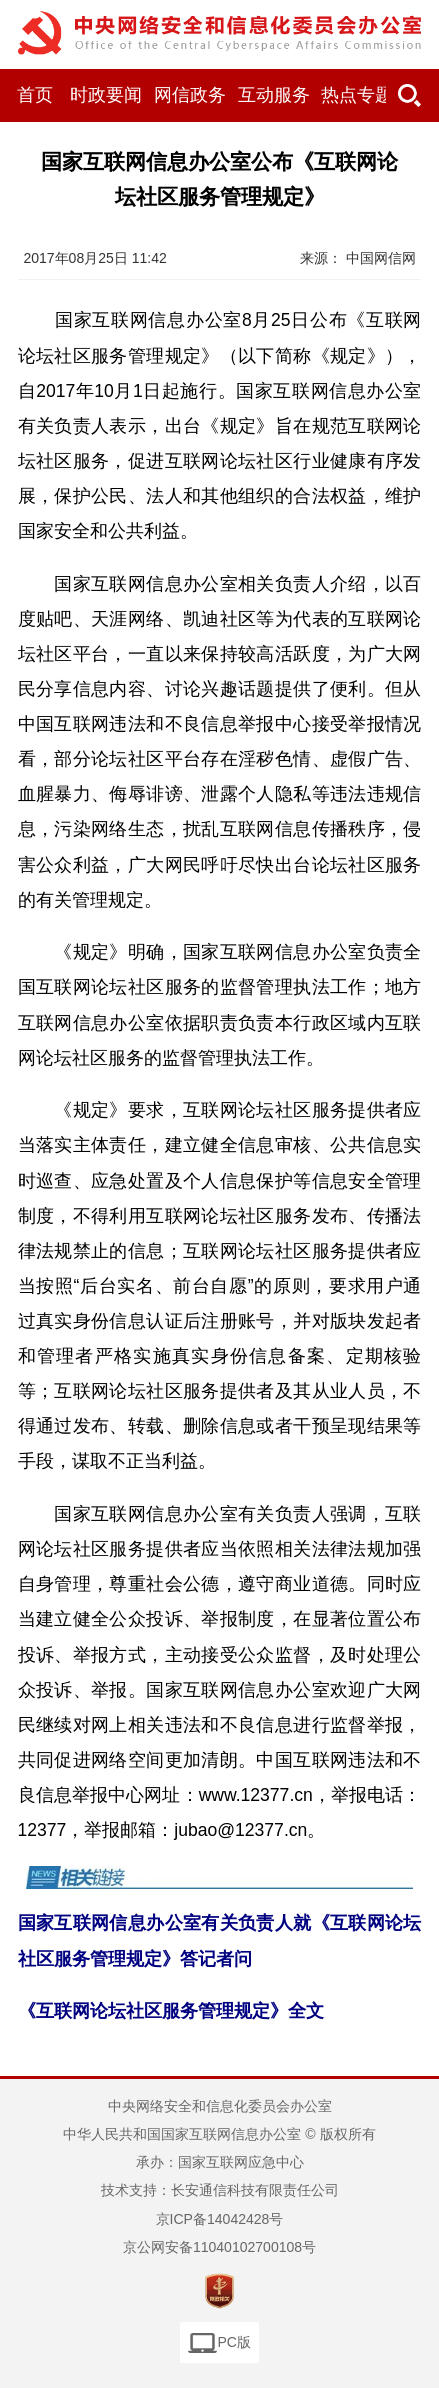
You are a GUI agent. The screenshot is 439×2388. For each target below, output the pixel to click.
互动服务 (274, 95)
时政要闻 (106, 95)
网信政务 (190, 95)
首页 (35, 95)
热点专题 (357, 95)
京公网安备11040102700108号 (219, 2247)
